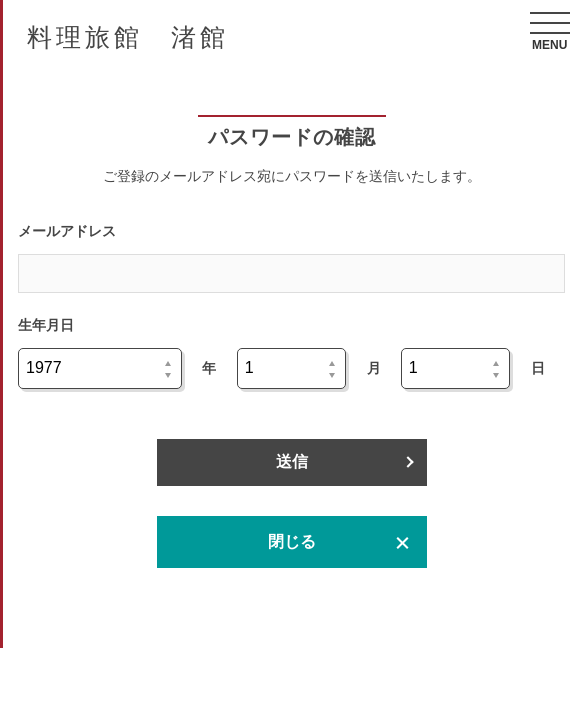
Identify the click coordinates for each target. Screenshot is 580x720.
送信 (292, 461)
